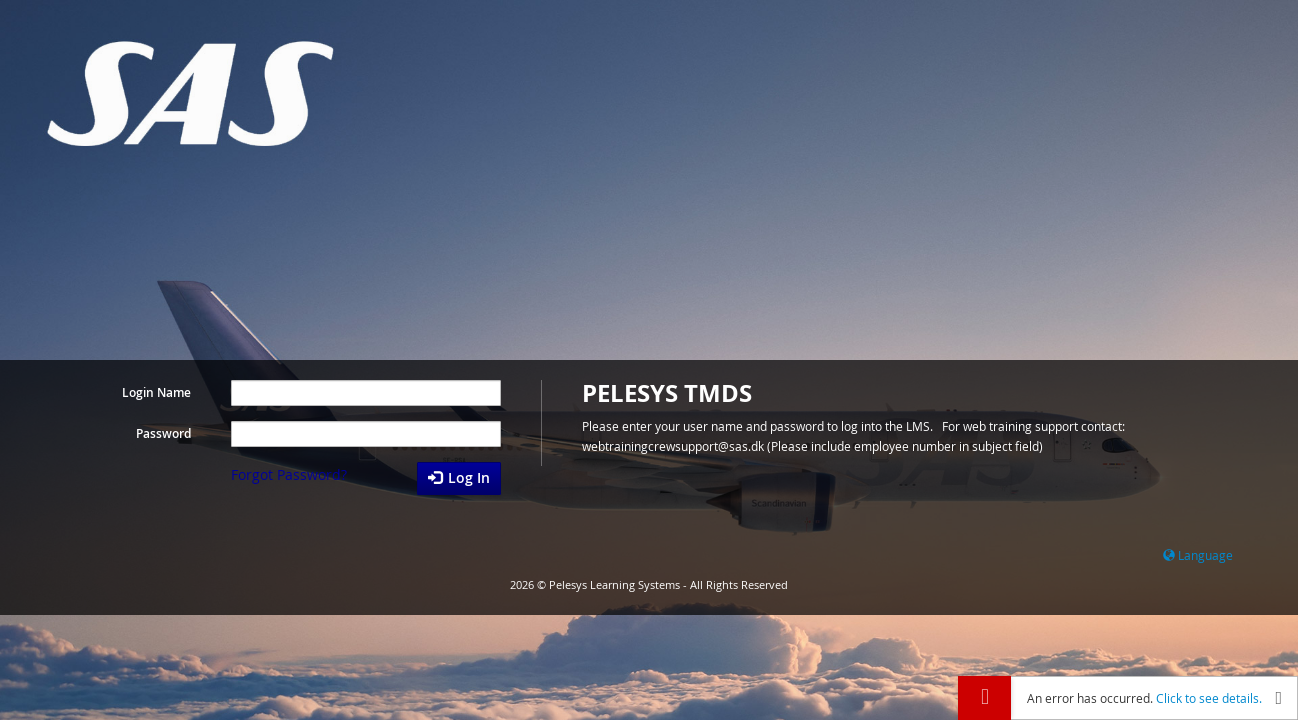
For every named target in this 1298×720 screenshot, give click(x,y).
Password (163, 433)
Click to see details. (1209, 698)
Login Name (156, 392)
